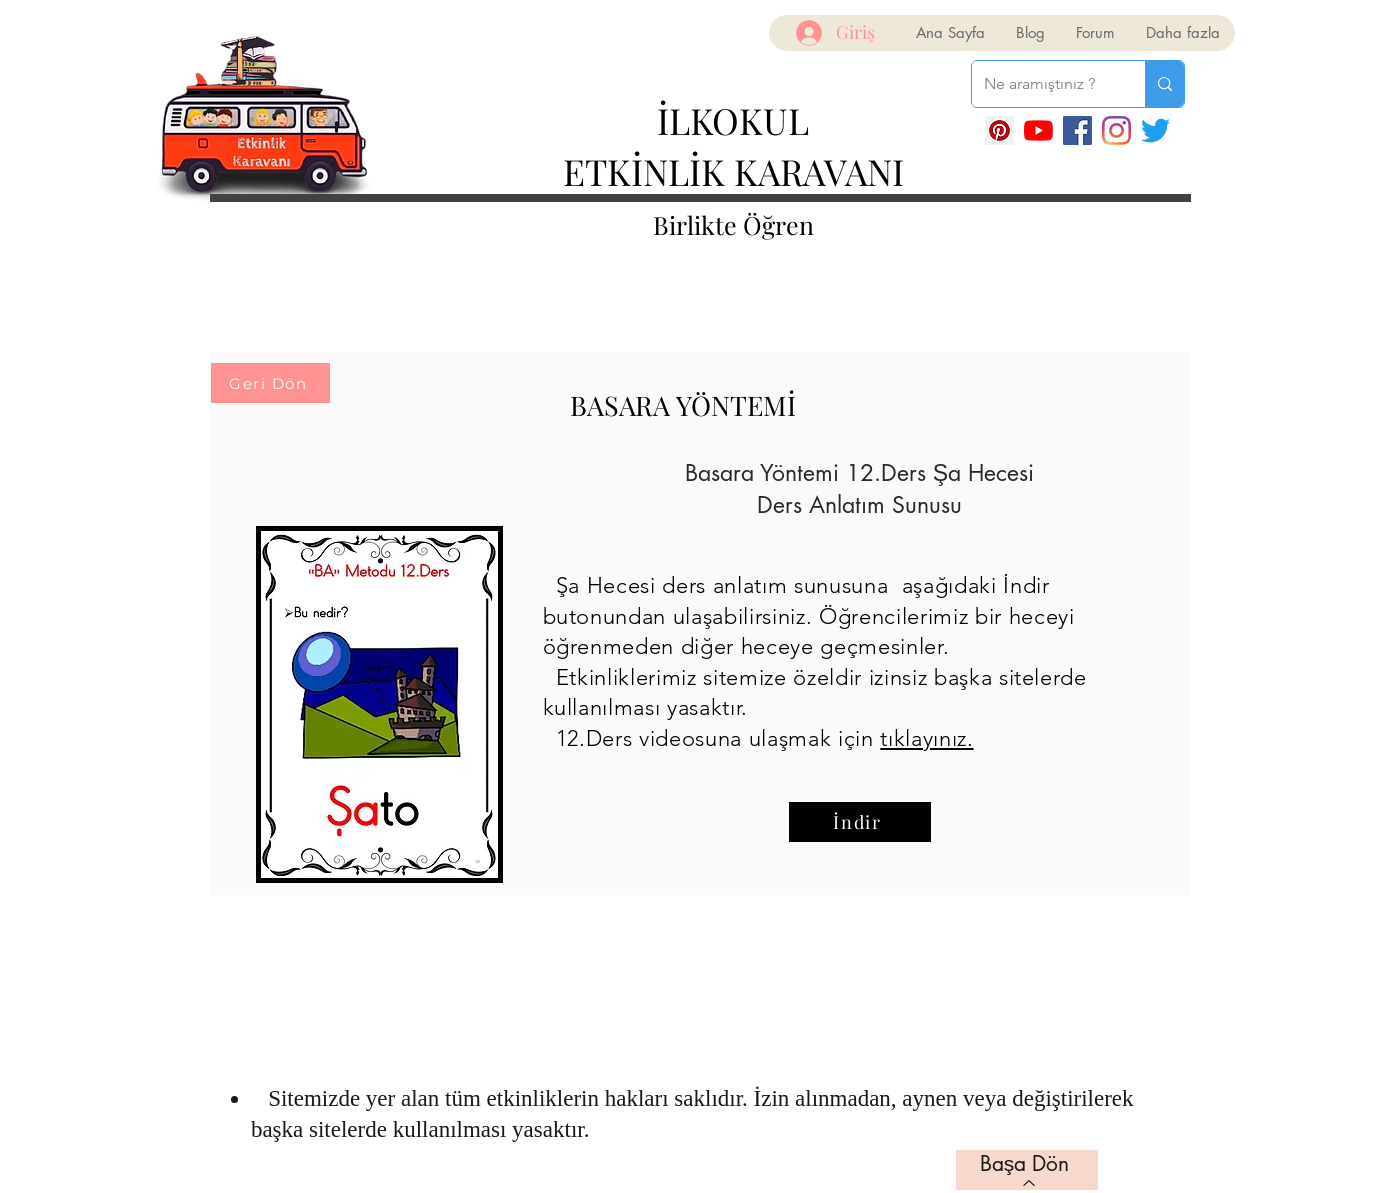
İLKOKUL (733, 120)
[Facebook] (1077, 130)
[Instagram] (1116, 130)
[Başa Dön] (1027, 1170)
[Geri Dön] (270, 383)
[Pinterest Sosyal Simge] (999, 130)
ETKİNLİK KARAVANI (733, 171)
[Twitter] (1155, 130)
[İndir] (860, 822)
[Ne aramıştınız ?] (1043, 84)
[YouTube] (1038, 130)
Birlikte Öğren (733, 224)
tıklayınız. (926, 738)
